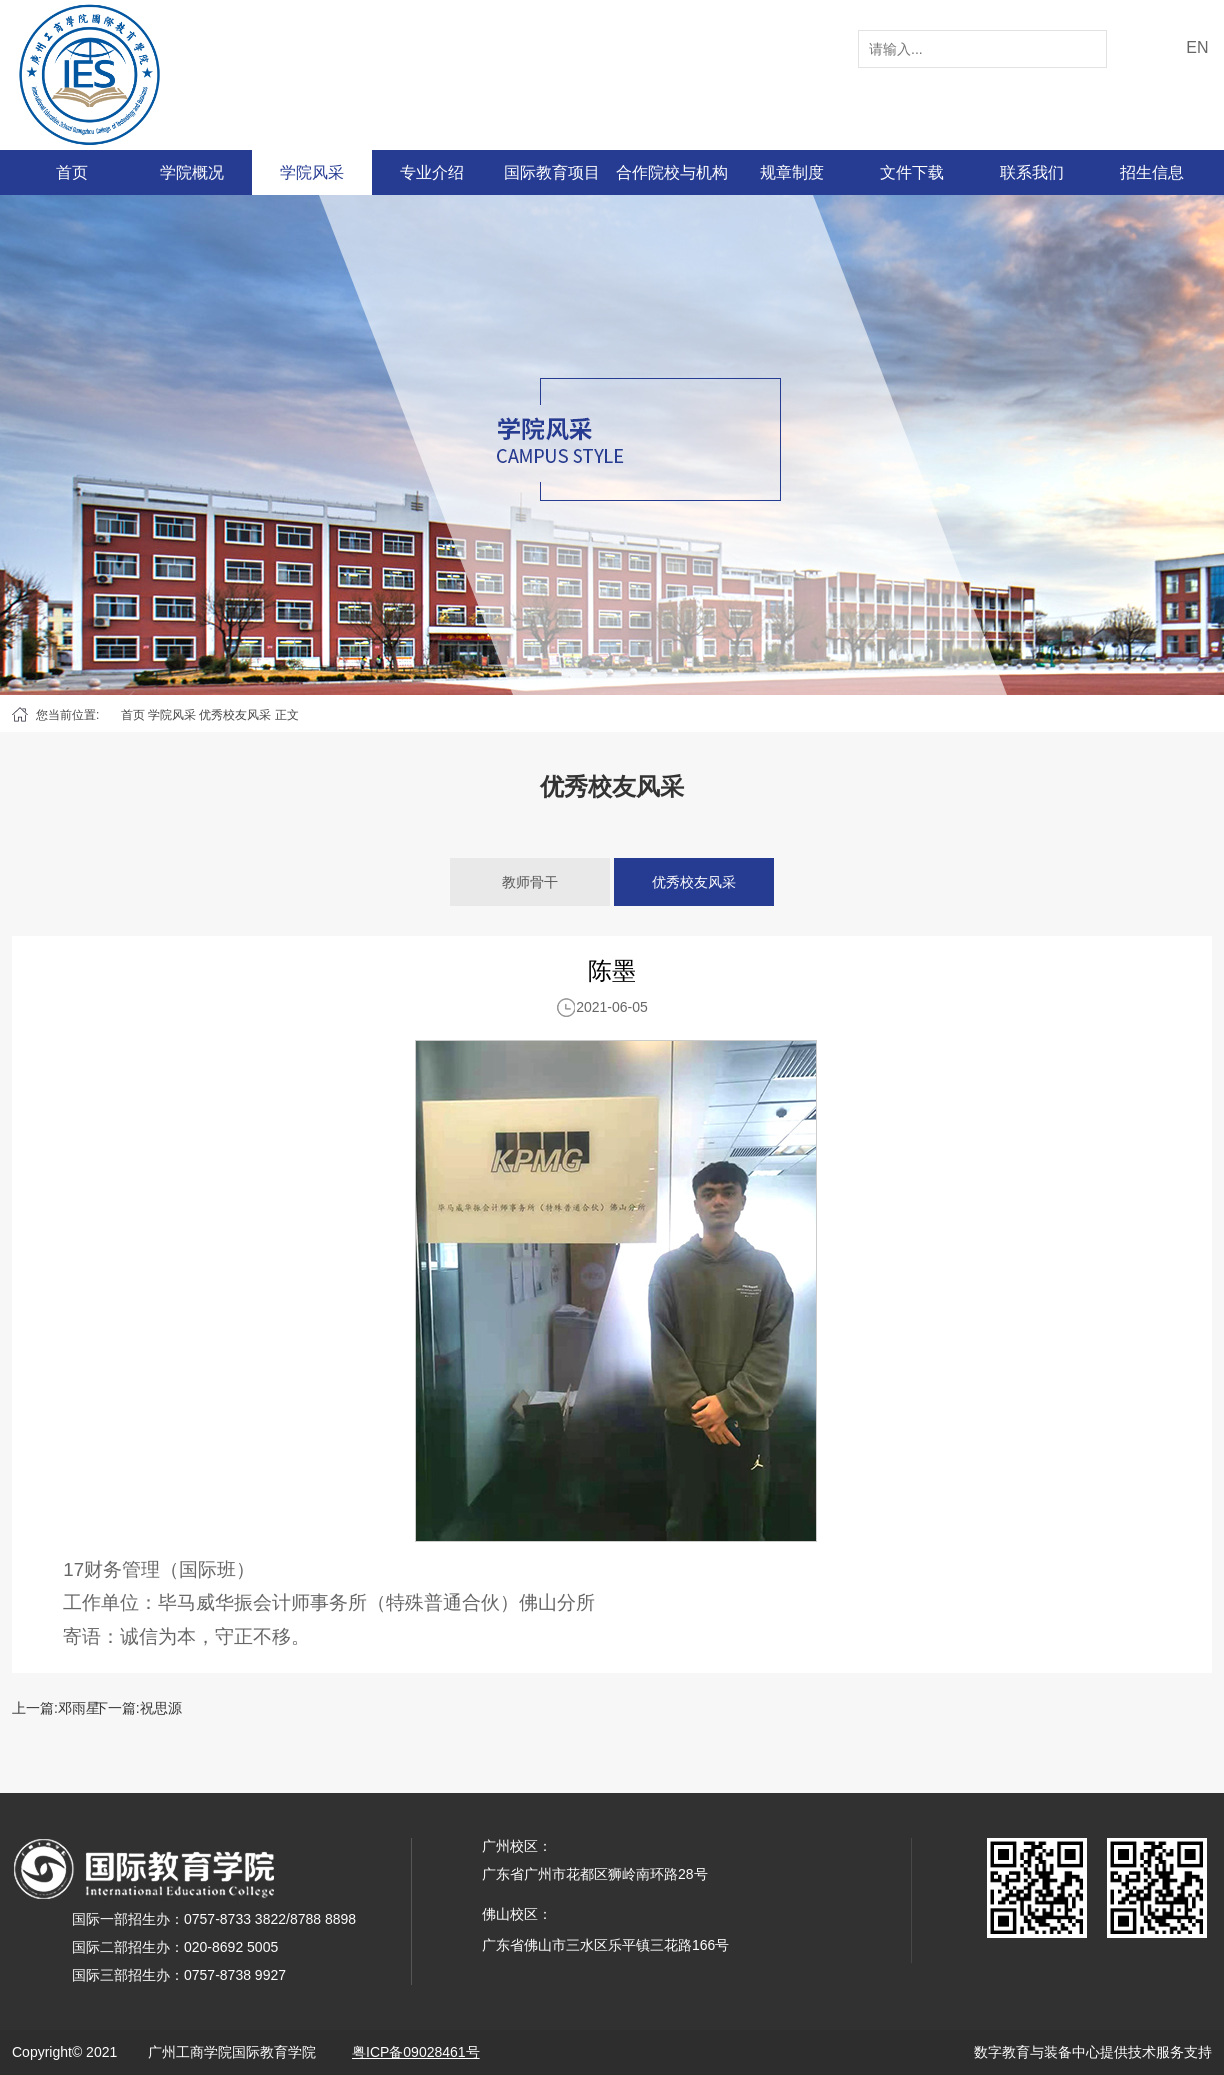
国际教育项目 (552, 172)
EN (1197, 47)
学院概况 (192, 172)
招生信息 (1152, 172)
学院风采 (312, 172)
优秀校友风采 (235, 715)
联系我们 (1032, 172)
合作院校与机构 (672, 172)
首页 (72, 172)
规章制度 (792, 172)
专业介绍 (432, 172)
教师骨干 (530, 882)
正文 (287, 715)
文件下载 (912, 172)
